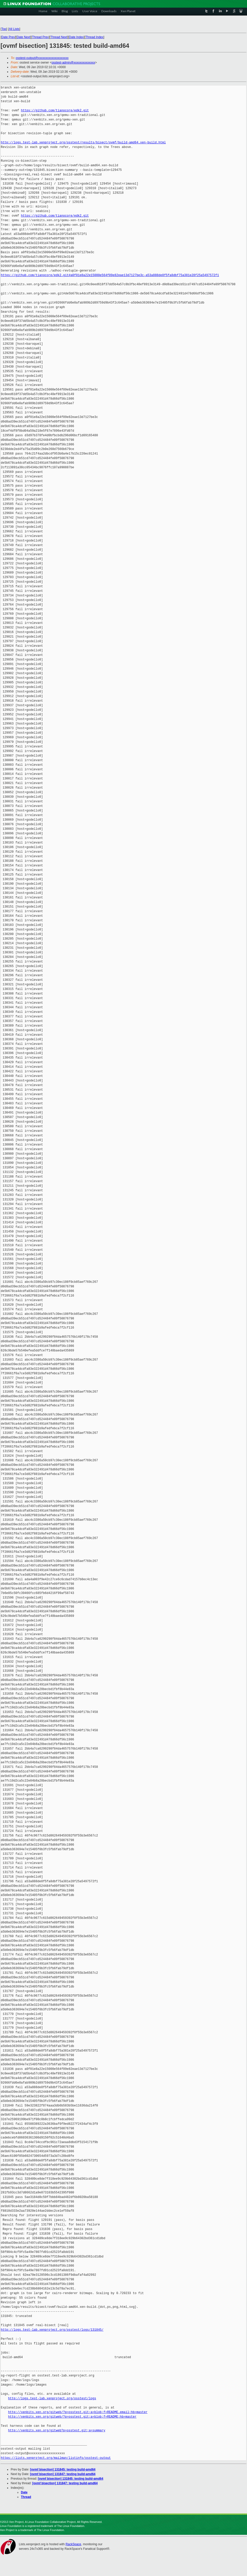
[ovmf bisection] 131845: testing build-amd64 (62, 2469)
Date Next (23, 37)
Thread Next (58, 37)
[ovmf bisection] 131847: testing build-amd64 (62, 2474)
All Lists (14, 29)
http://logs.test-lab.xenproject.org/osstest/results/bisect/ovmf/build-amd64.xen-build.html (83, 142)
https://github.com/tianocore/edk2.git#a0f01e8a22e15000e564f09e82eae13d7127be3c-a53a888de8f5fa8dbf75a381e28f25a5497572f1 (110, 275)
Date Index (76, 37)
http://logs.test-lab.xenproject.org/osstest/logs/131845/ (52, 2330)
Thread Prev (40, 37)
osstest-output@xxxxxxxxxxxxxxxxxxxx (42, 58)
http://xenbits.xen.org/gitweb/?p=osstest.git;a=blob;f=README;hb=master (72, 2417)
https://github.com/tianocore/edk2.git (55, 110)
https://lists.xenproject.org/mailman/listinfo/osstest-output (56, 2458)
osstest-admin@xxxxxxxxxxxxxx (73, 62)
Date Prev (8, 37)
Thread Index (95, 37)
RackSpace (73, 2544)
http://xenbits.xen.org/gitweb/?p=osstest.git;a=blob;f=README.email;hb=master (77, 2412)
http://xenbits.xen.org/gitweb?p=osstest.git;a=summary (56, 2430)
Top (3, 29)
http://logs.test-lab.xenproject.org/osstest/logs (52, 2398)
